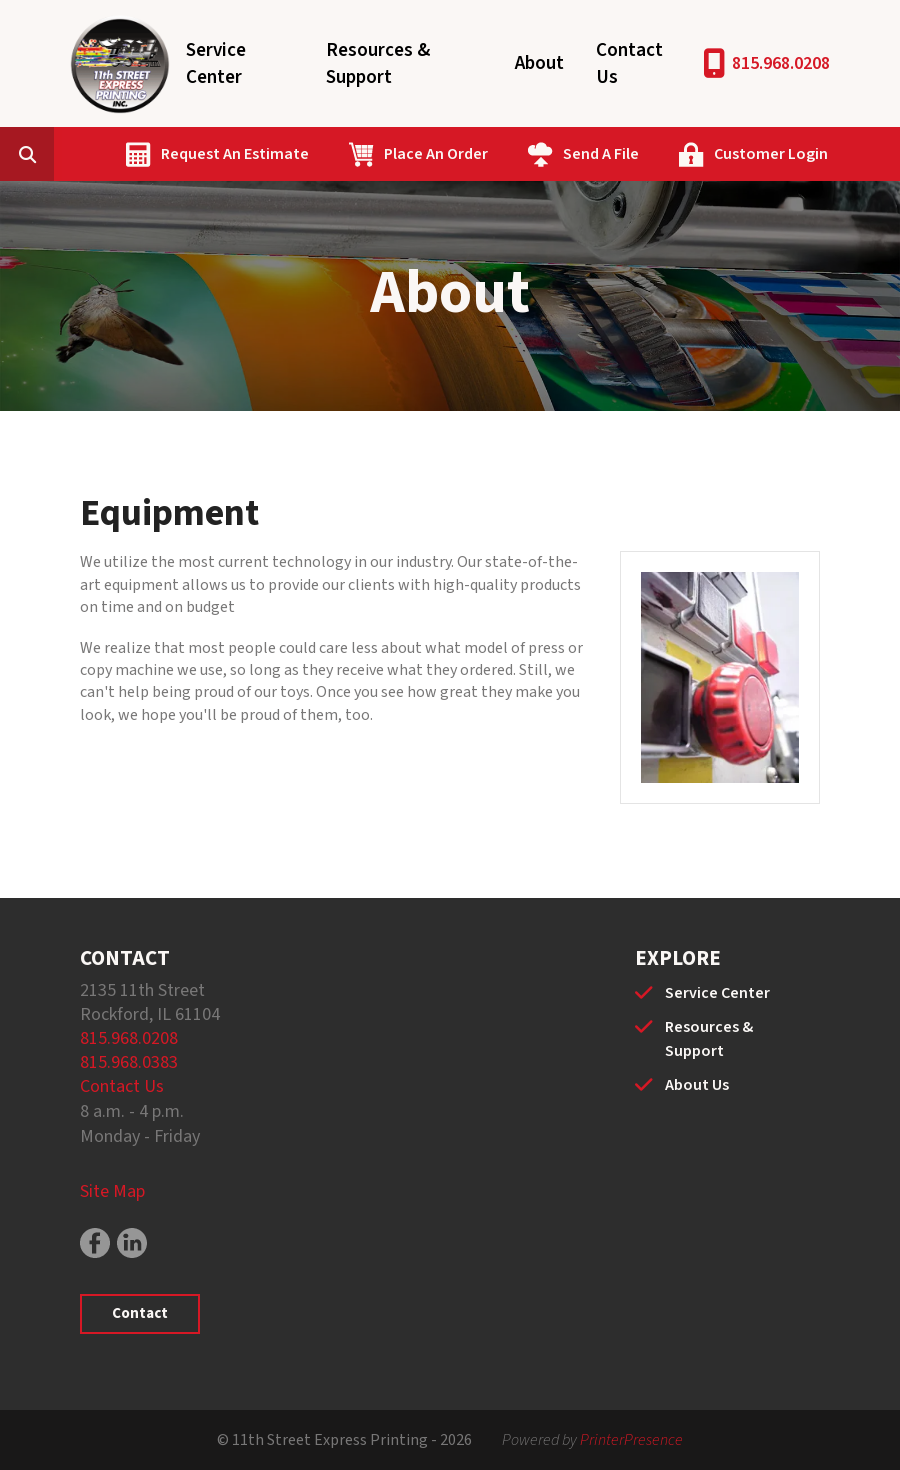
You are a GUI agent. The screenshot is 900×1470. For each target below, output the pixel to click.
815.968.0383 (129, 1062)
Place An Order (436, 154)
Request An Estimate (235, 154)
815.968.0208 (781, 63)
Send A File (601, 154)
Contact (140, 1313)
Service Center (216, 64)
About (539, 63)
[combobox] (58, 154)
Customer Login (771, 154)
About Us (697, 1085)
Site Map (112, 1191)
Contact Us (629, 64)
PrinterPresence (631, 1440)
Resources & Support (378, 64)
